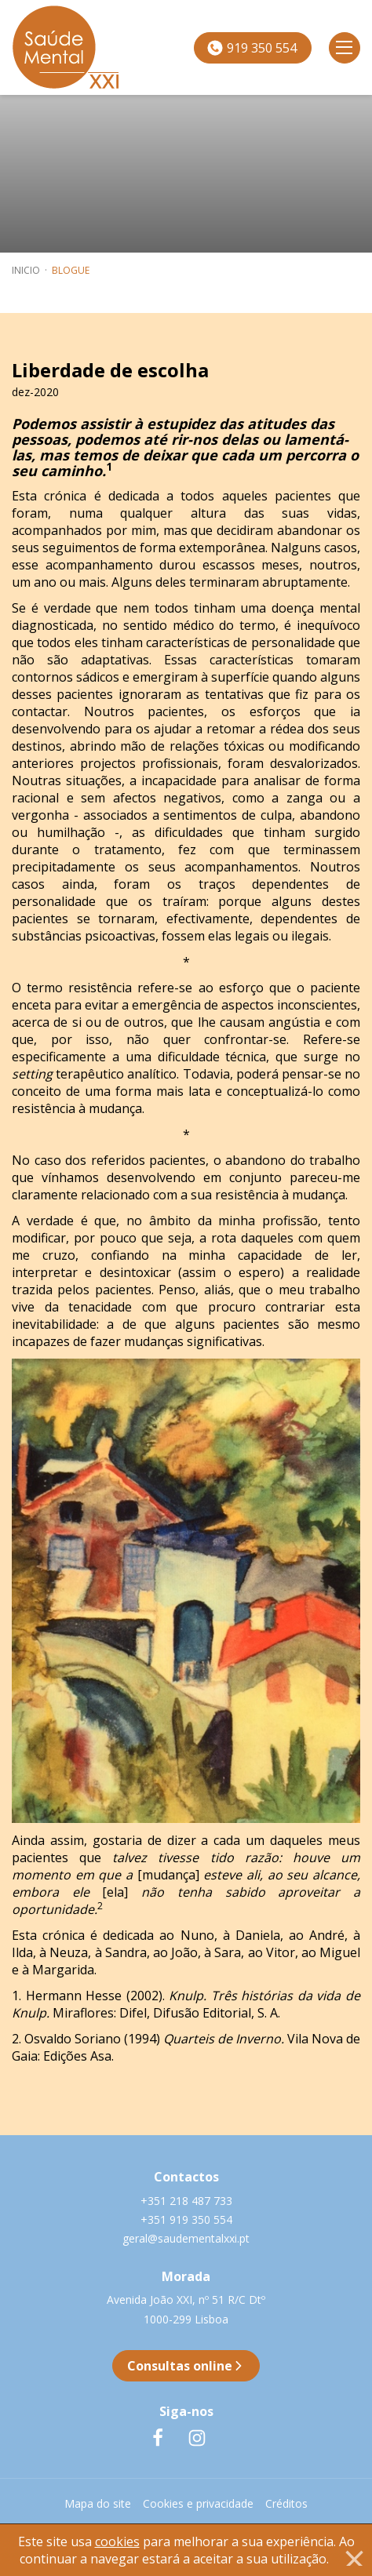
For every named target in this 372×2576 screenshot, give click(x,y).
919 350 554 (252, 47)
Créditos (286, 2503)
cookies (117, 2541)
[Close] (354, 2558)
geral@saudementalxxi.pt (186, 2238)
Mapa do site (97, 2503)
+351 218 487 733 (186, 2200)
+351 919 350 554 (186, 2219)
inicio (26, 270)
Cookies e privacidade (198, 2503)
